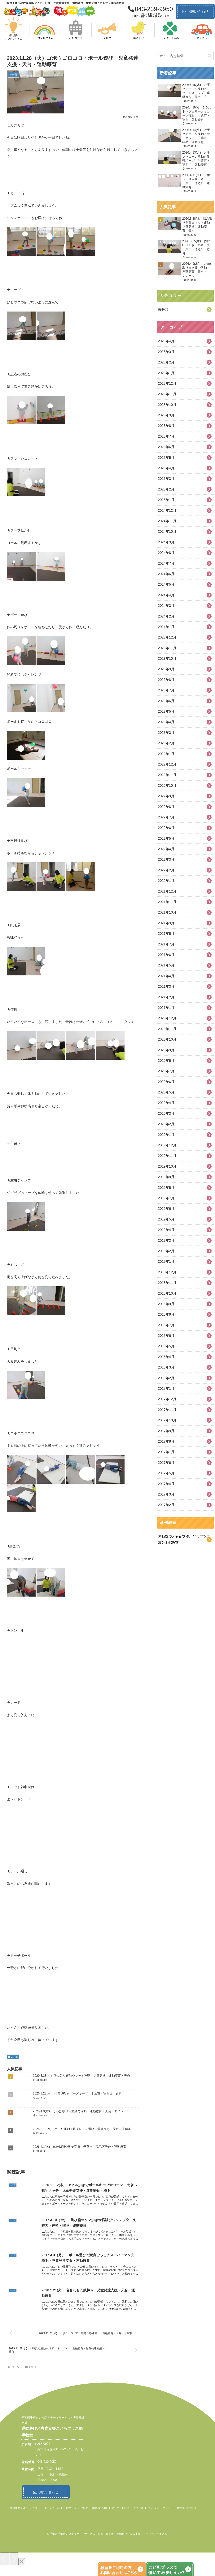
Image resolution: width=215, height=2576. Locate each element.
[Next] (13, 2558)
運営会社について (187, 2507)
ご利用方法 (70, 2507)
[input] (185, 56)
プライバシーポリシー (160, 2507)
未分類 (13, 2057)
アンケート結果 (120, 2507)
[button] (209, 56)
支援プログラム (50, 2507)
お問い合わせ (195, 12)
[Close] (21, 2561)
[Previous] (4, 2558)
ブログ (84, 2507)
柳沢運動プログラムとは (23, 2507)
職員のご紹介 (99, 2507)
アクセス (138, 2507)
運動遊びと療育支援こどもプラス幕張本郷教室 (184, 1540)
